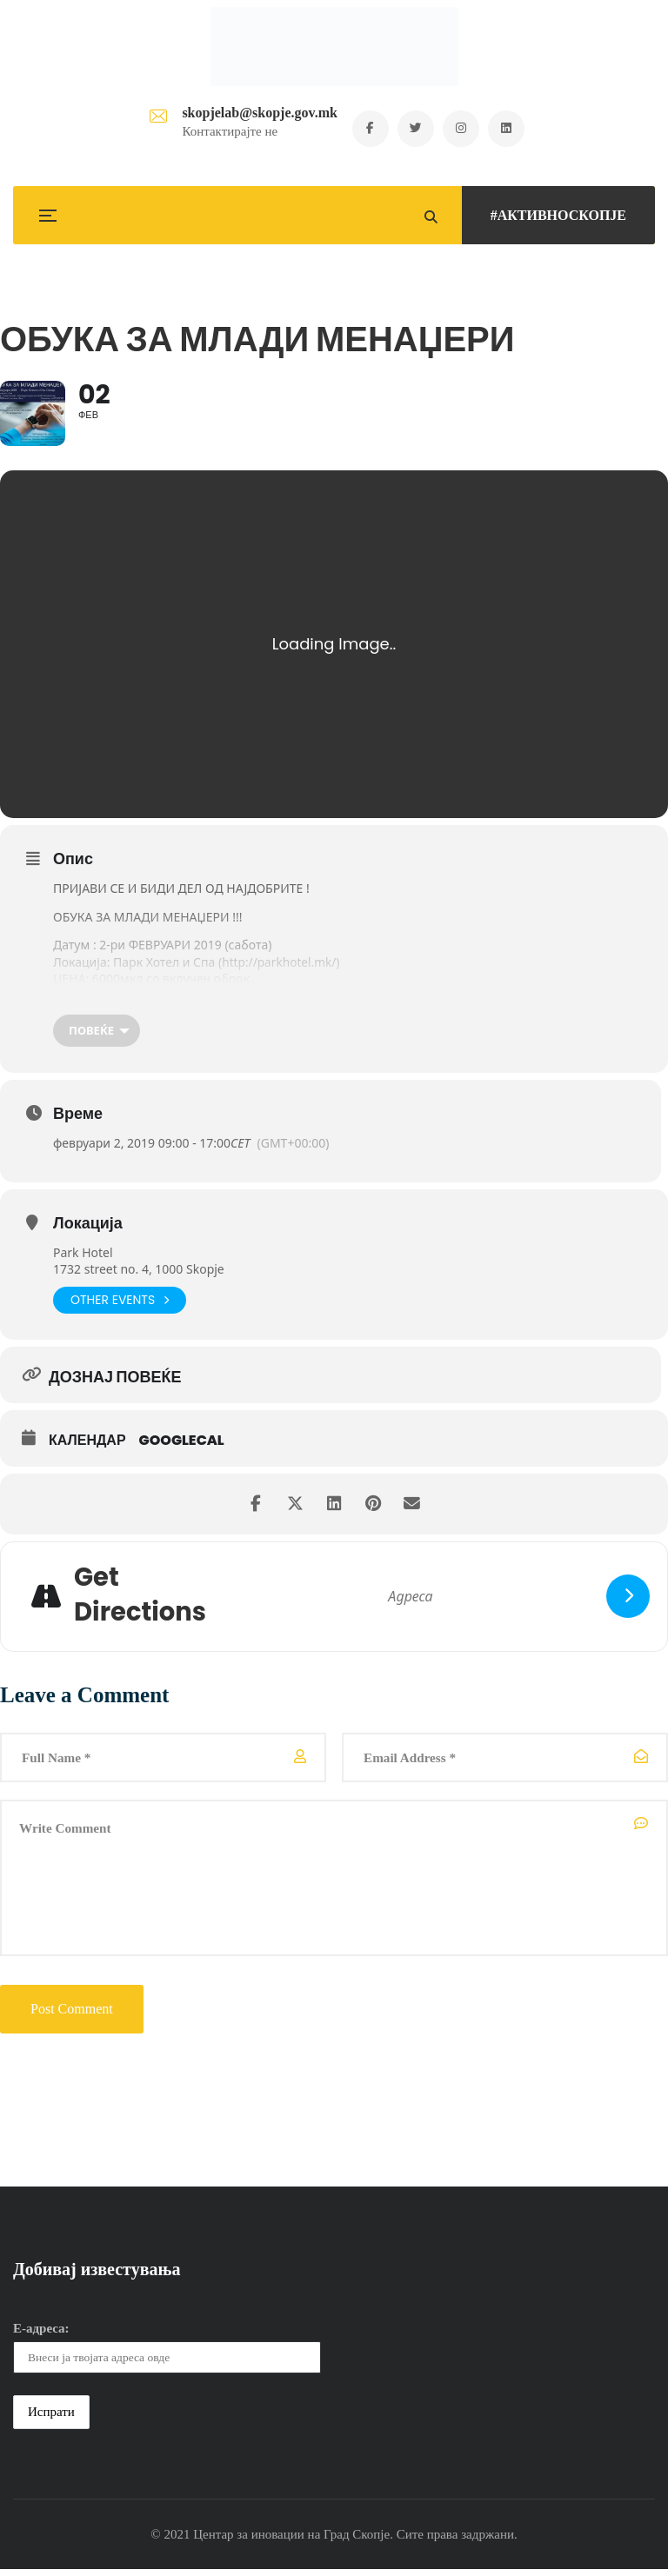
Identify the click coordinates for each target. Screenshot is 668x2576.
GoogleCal (181, 1444)
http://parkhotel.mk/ (280, 965)
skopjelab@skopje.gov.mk (254, 113)
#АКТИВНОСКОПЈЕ (558, 215)
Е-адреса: (41, 2335)
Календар (87, 1444)
